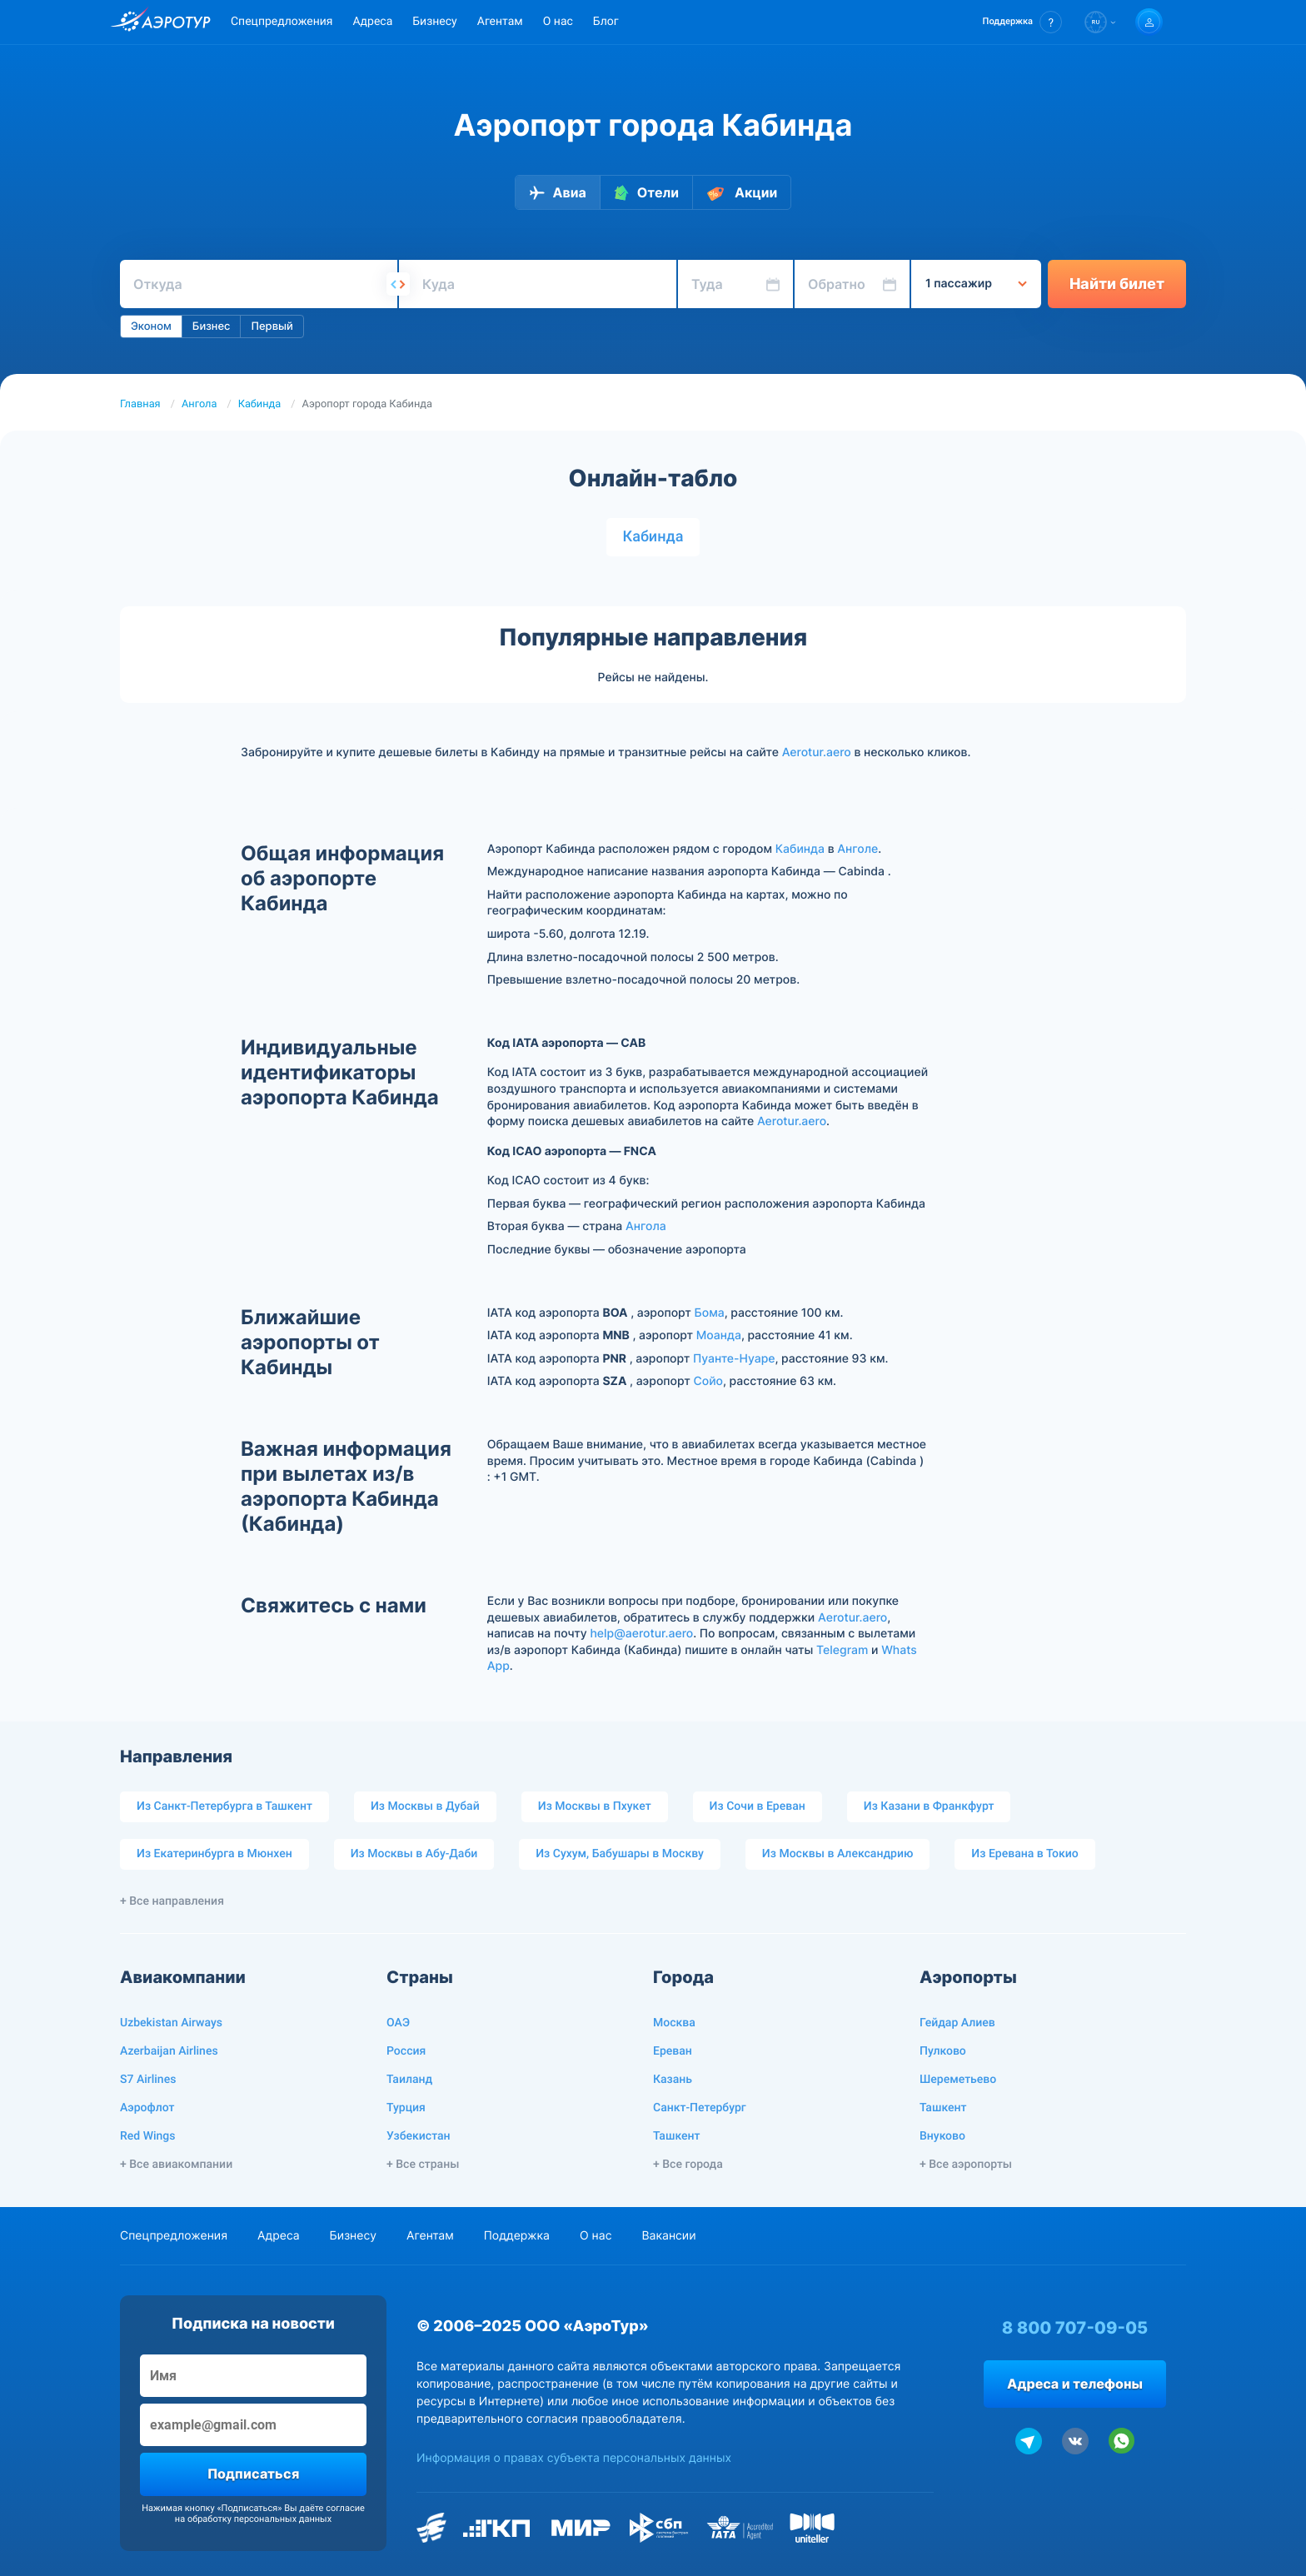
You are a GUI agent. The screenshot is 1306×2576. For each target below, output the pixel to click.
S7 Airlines (148, 2079)
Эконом (151, 326)
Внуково (942, 2136)
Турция (406, 2108)
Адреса (372, 21)
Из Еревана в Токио (1024, 1854)
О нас (558, 21)
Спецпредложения (281, 21)
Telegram (842, 1650)
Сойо (708, 1381)
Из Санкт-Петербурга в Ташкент (224, 1806)
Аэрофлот (147, 2108)
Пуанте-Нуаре (734, 1359)
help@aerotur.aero (641, 1634)
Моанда (718, 1335)
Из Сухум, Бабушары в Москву (620, 1854)
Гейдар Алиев (957, 2023)
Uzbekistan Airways (171, 2023)
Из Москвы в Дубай (425, 1806)
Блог (606, 21)
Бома (710, 1313)
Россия (406, 2051)
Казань (672, 2079)
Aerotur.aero (816, 752)
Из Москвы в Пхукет (594, 1806)
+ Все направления (172, 1901)
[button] (1022, 22)
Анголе (857, 849)
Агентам (500, 21)
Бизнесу (434, 21)
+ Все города (688, 2164)
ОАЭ (398, 2023)
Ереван (672, 2051)
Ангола (199, 404)
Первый (271, 326)
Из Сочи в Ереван (757, 1806)
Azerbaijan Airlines (169, 2051)
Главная (140, 404)
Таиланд (409, 2079)
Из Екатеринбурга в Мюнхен (214, 1854)
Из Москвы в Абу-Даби (414, 1854)
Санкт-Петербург (699, 2108)
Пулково (943, 2051)
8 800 (1075, 2328)
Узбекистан (418, 2136)
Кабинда (260, 404)
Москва (674, 2023)
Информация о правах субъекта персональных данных (573, 2458)
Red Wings (147, 2136)
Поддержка (517, 2236)
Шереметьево (958, 2079)
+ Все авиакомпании (176, 2164)
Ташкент (676, 2136)
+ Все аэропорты (966, 2164)
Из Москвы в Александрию (838, 1854)
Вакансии (668, 2236)
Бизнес (211, 326)
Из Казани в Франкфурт (929, 1806)
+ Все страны (422, 2164)
